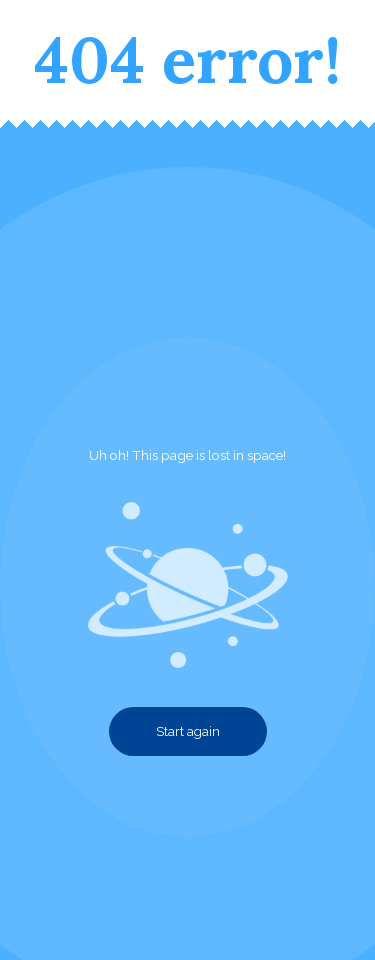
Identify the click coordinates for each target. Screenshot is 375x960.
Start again (188, 731)
